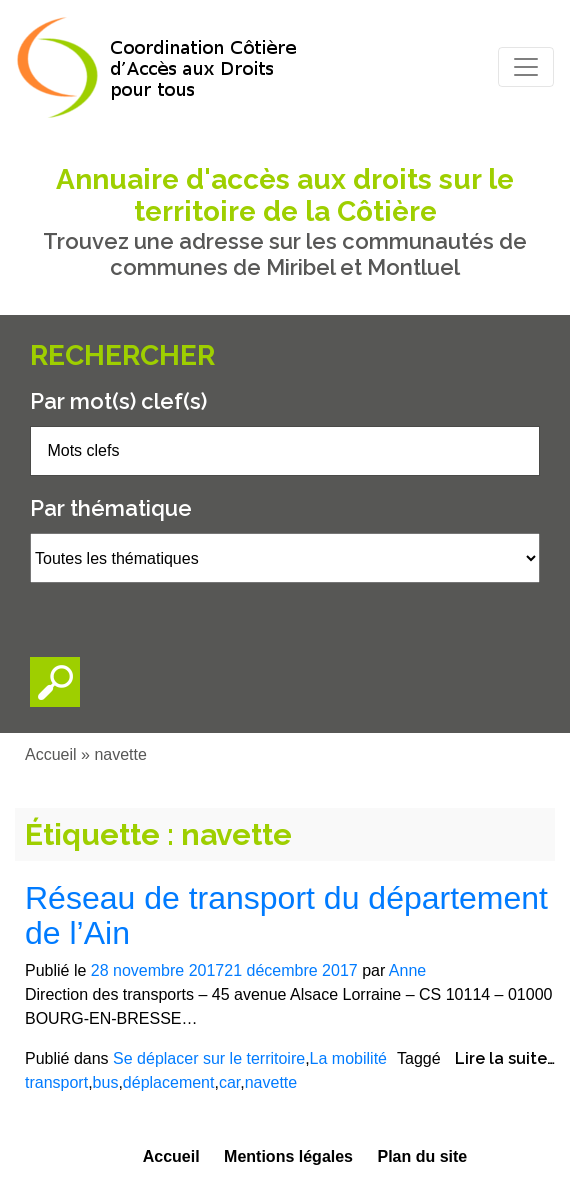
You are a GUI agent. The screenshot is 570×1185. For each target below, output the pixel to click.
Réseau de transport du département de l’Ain (286, 915)
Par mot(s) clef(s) (118, 401)
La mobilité (348, 1058)
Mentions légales (288, 1156)
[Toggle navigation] (526, 67)
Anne (407, 970)
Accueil (51, 754)
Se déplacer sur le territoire (209, 1058)
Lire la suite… (505, 1058)
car (229, 1082)
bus (106, 1082)
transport (56, 1082)
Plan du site (422, 1156)
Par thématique (111, 508)
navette (271, 1082)
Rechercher (122, 355)
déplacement (169, 1082)
